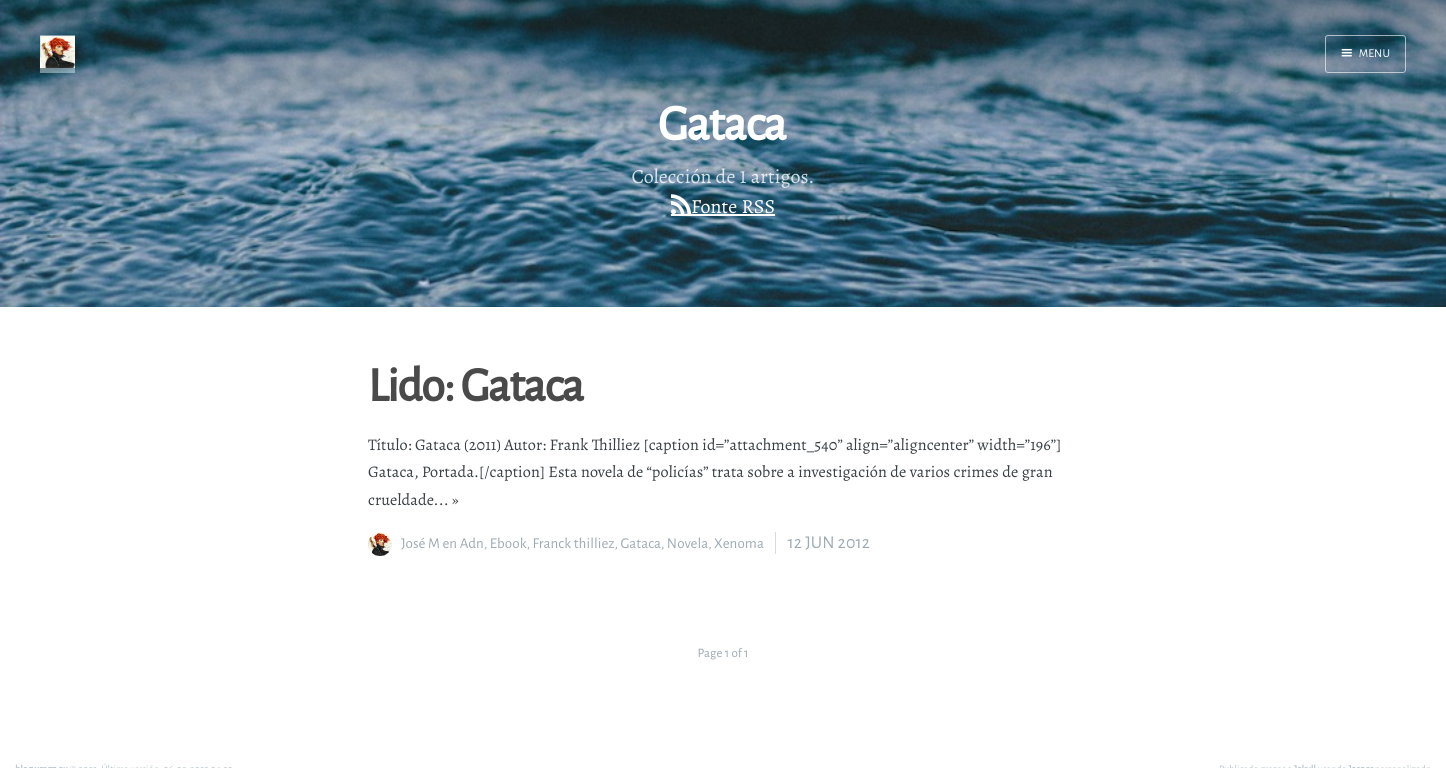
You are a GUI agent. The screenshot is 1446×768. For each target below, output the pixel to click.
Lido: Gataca (475, 384)
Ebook (508, 543)
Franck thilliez (573, 543)
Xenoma (739, 543)
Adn (472, 543)
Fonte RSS (733, 206)
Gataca (640, 543)
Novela (687, 543)
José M (420, 543)
